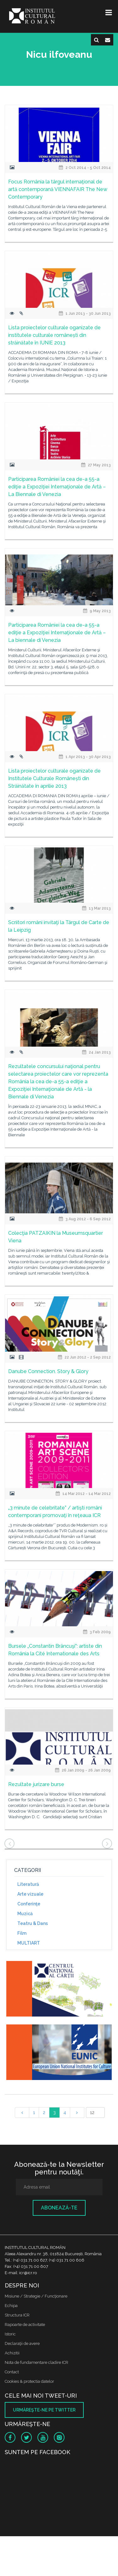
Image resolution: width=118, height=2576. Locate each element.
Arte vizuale (30, 1894)
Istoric (10, 2334)
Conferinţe (28, 1903)
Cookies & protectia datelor (29, 2381)
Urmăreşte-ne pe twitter (44, 2409)
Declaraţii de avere (22, 2343)
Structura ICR (17, 2315)
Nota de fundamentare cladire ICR (36, 2362)
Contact (12, 2372)
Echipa (11, 2305)
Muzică (25, 1913)
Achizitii (12, 2353)
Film (21, 1933)
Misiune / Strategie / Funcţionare (36, 2296)
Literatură (28, 1884)
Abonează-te (59, 2208)
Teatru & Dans (32, 1923)
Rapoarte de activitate (25, 2324)
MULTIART (28, 1942)
